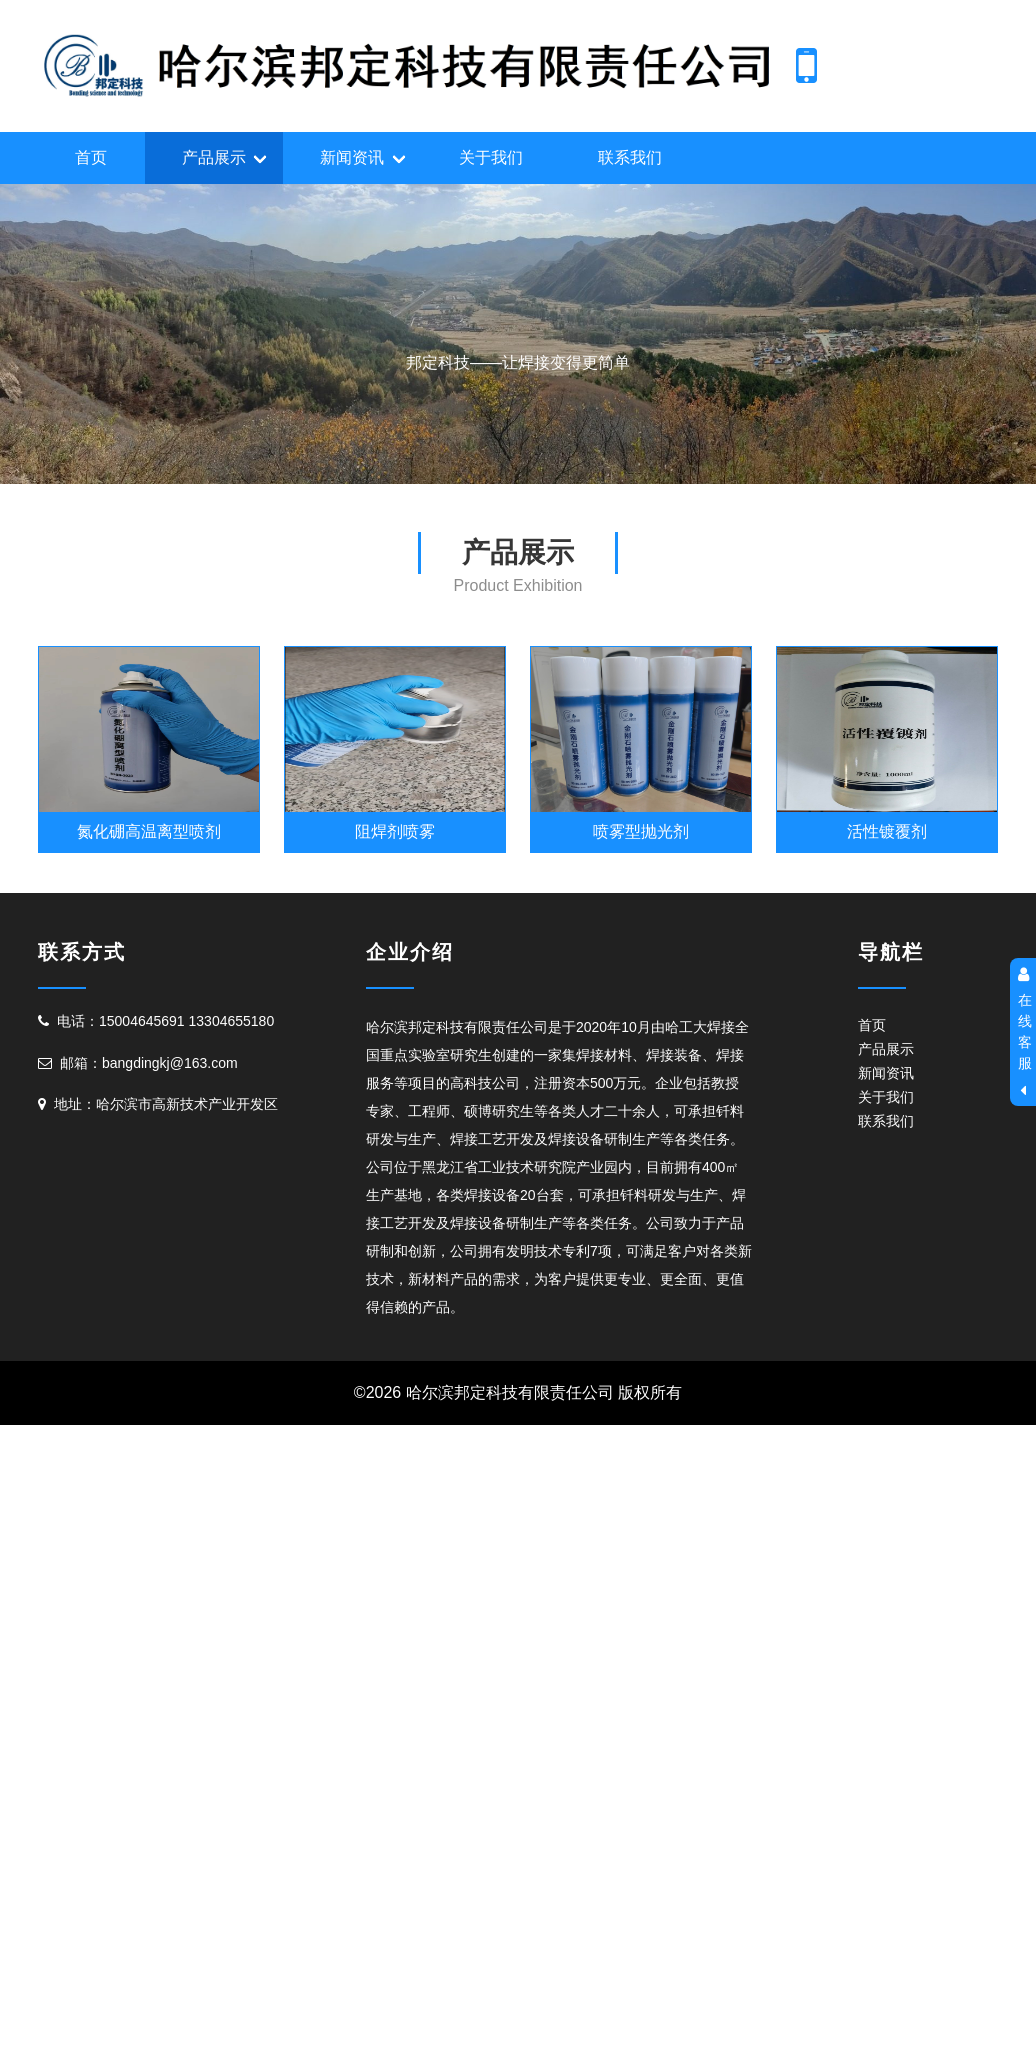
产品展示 (214, 157)
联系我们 (630, 157)
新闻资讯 (352, 157)
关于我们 (491, 157)
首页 (91, 157)
